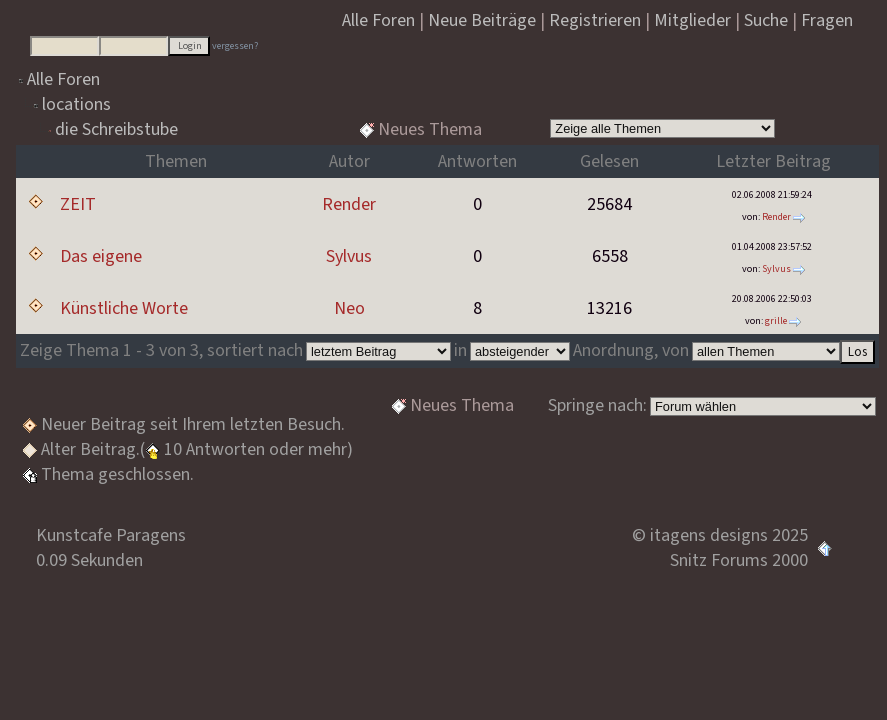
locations (76, 104)
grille (776, 321)
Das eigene (101, 256)
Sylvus (349, 256)
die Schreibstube (116, 129)
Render (349, 204)
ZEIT (78, 204)
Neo (349, 308)
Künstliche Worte (124, 308)
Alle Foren (63, 79)
